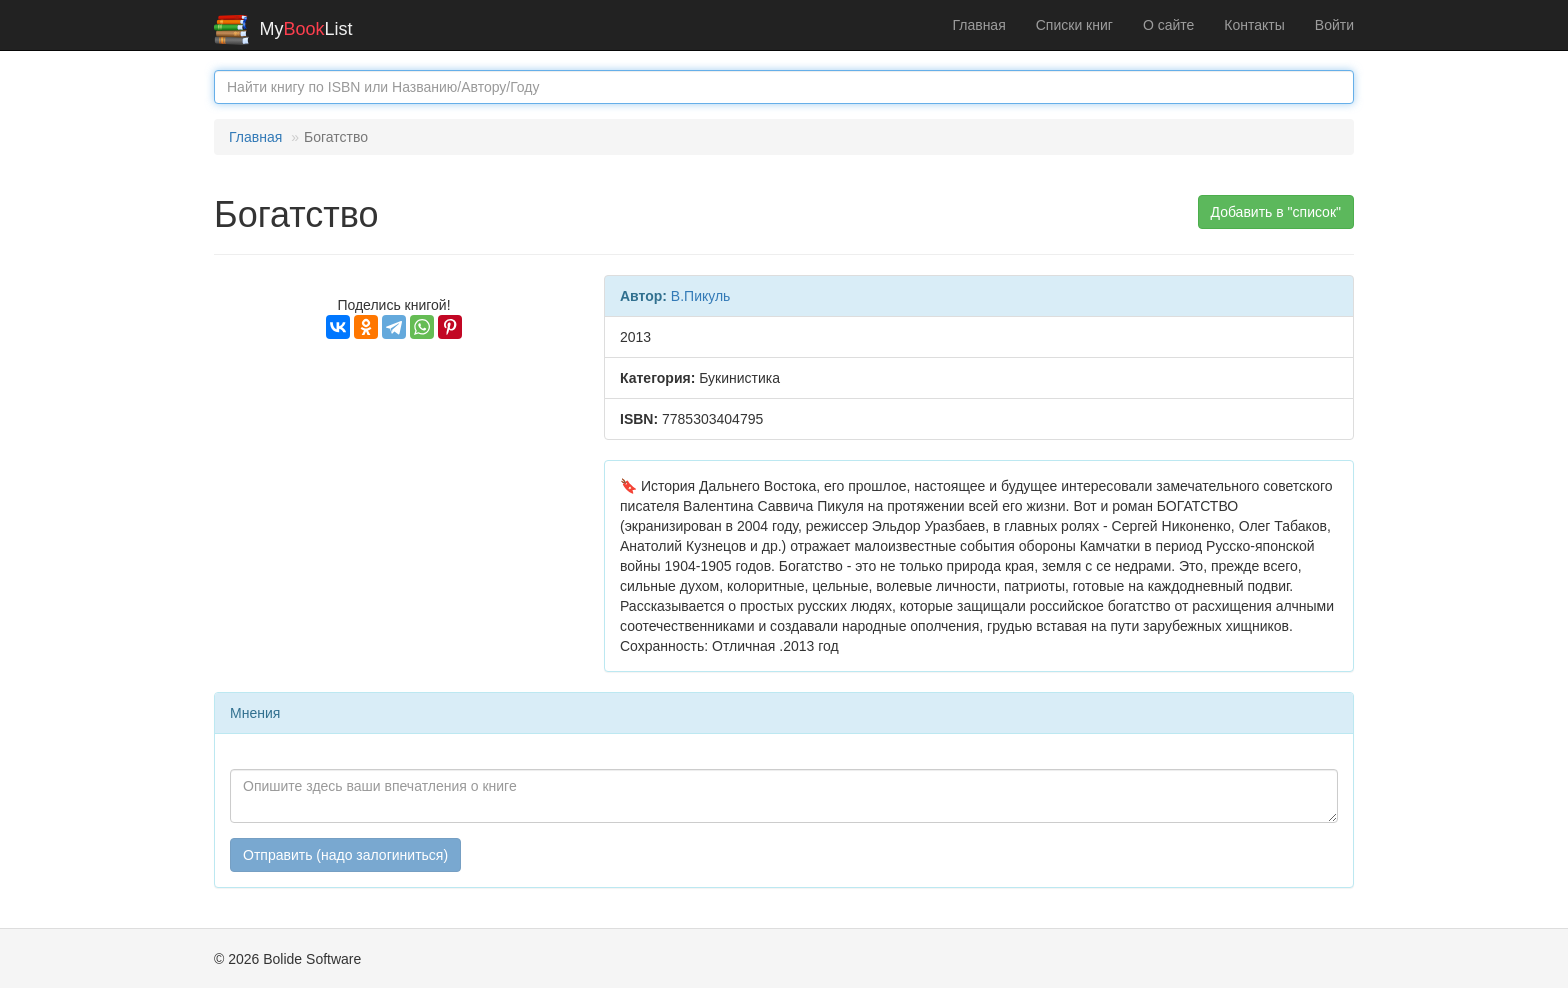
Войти (1334, 25)
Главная (978, 25)
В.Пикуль (701, 296)
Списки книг (1074, 25)
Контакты (1254, 25)
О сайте (1168, 25)
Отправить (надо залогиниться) (345, 855)
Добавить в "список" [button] (1276, 212)
